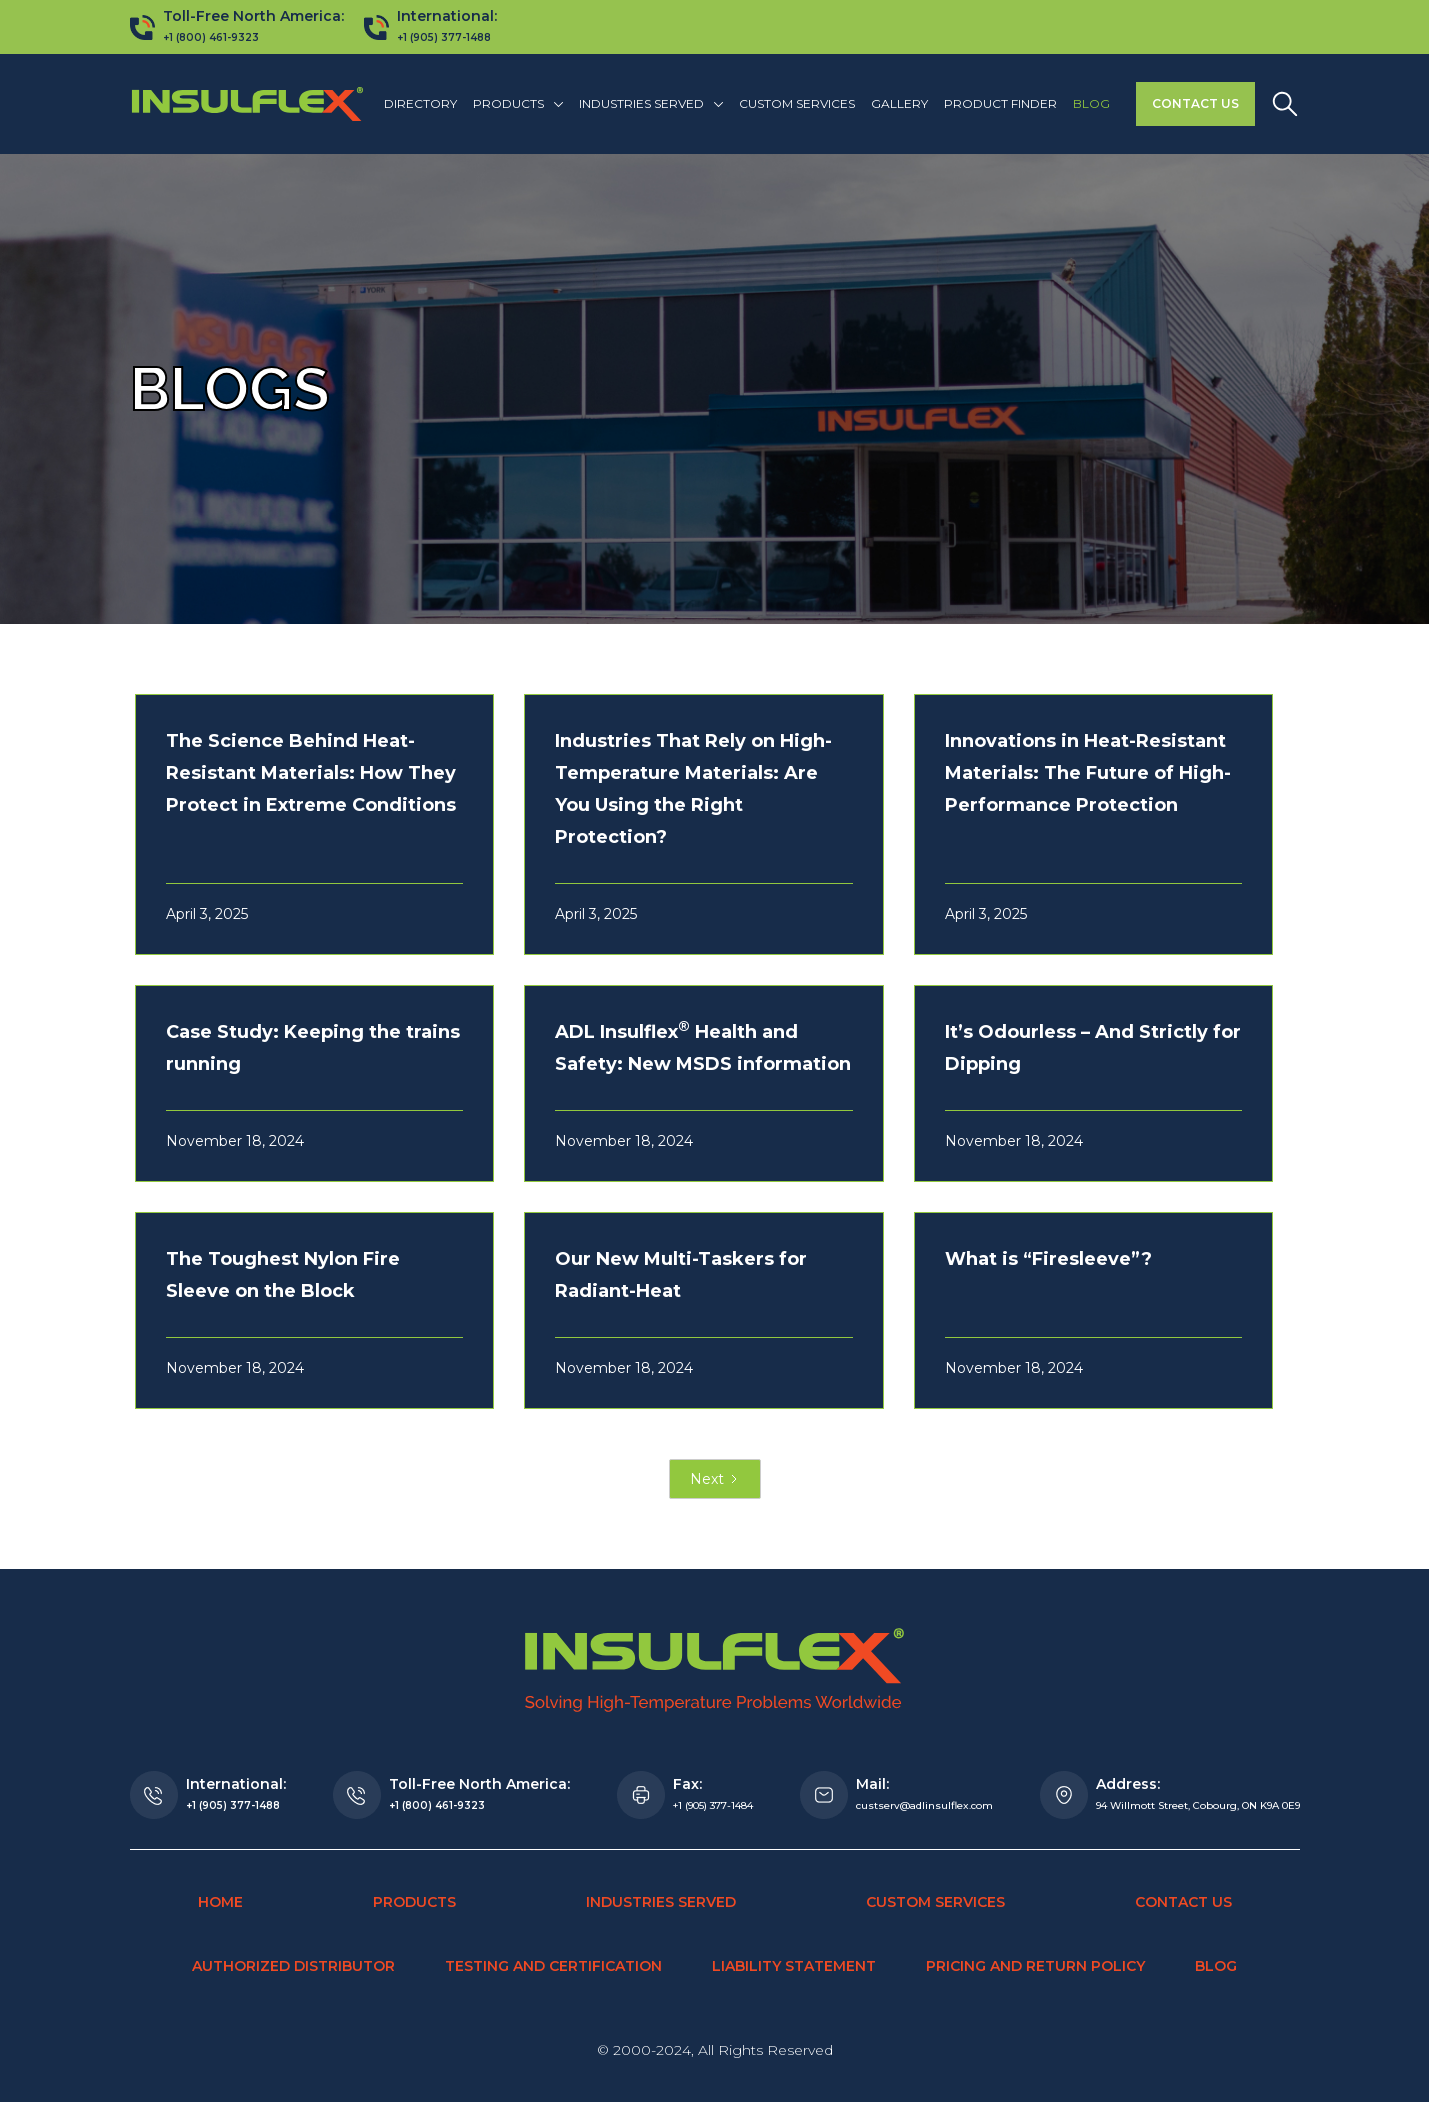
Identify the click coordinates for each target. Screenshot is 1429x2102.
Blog (1091, 103)
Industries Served (661, 1902)
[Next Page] (715, 1479)
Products (414, 1902)
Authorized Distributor (293, 1966)
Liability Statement (794, 1966)
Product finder (1000, 103)
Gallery (899, 103)
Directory (420, 103)
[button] (518, 104)
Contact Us (1195, 103)
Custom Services (797, 103)
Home (220, 1902)
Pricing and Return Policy (1035, 1966)
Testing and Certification (553, 1966)
